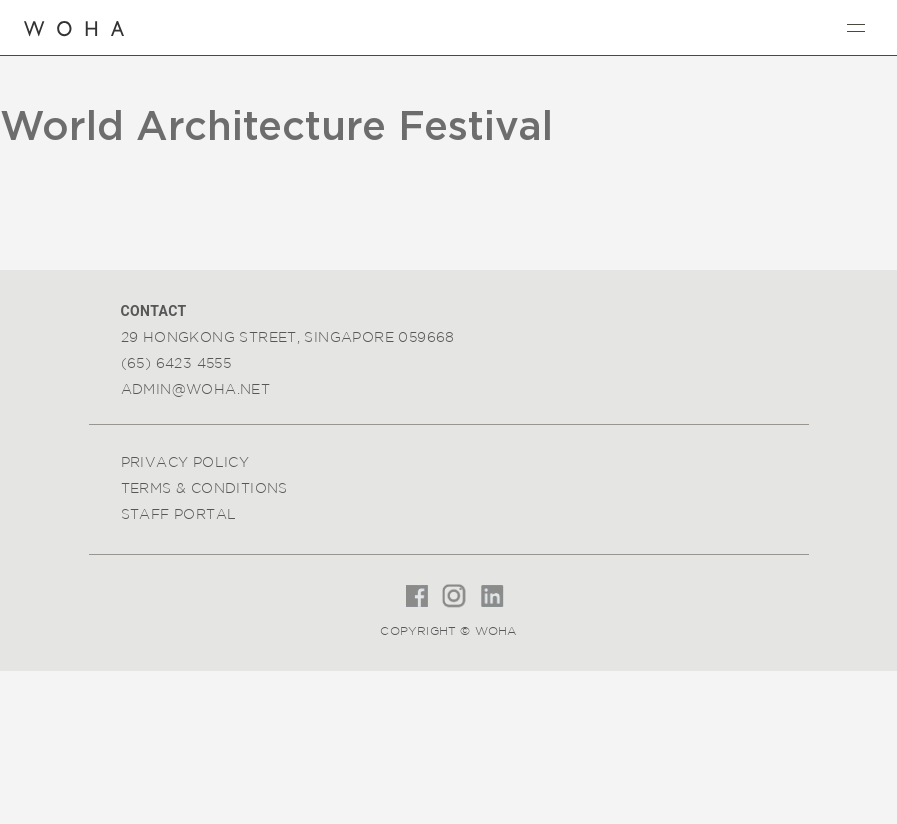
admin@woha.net (196, 389)
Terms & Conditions (204, 488)
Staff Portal (179, 514)
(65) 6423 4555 (176, 363)
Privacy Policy (185, 462)
